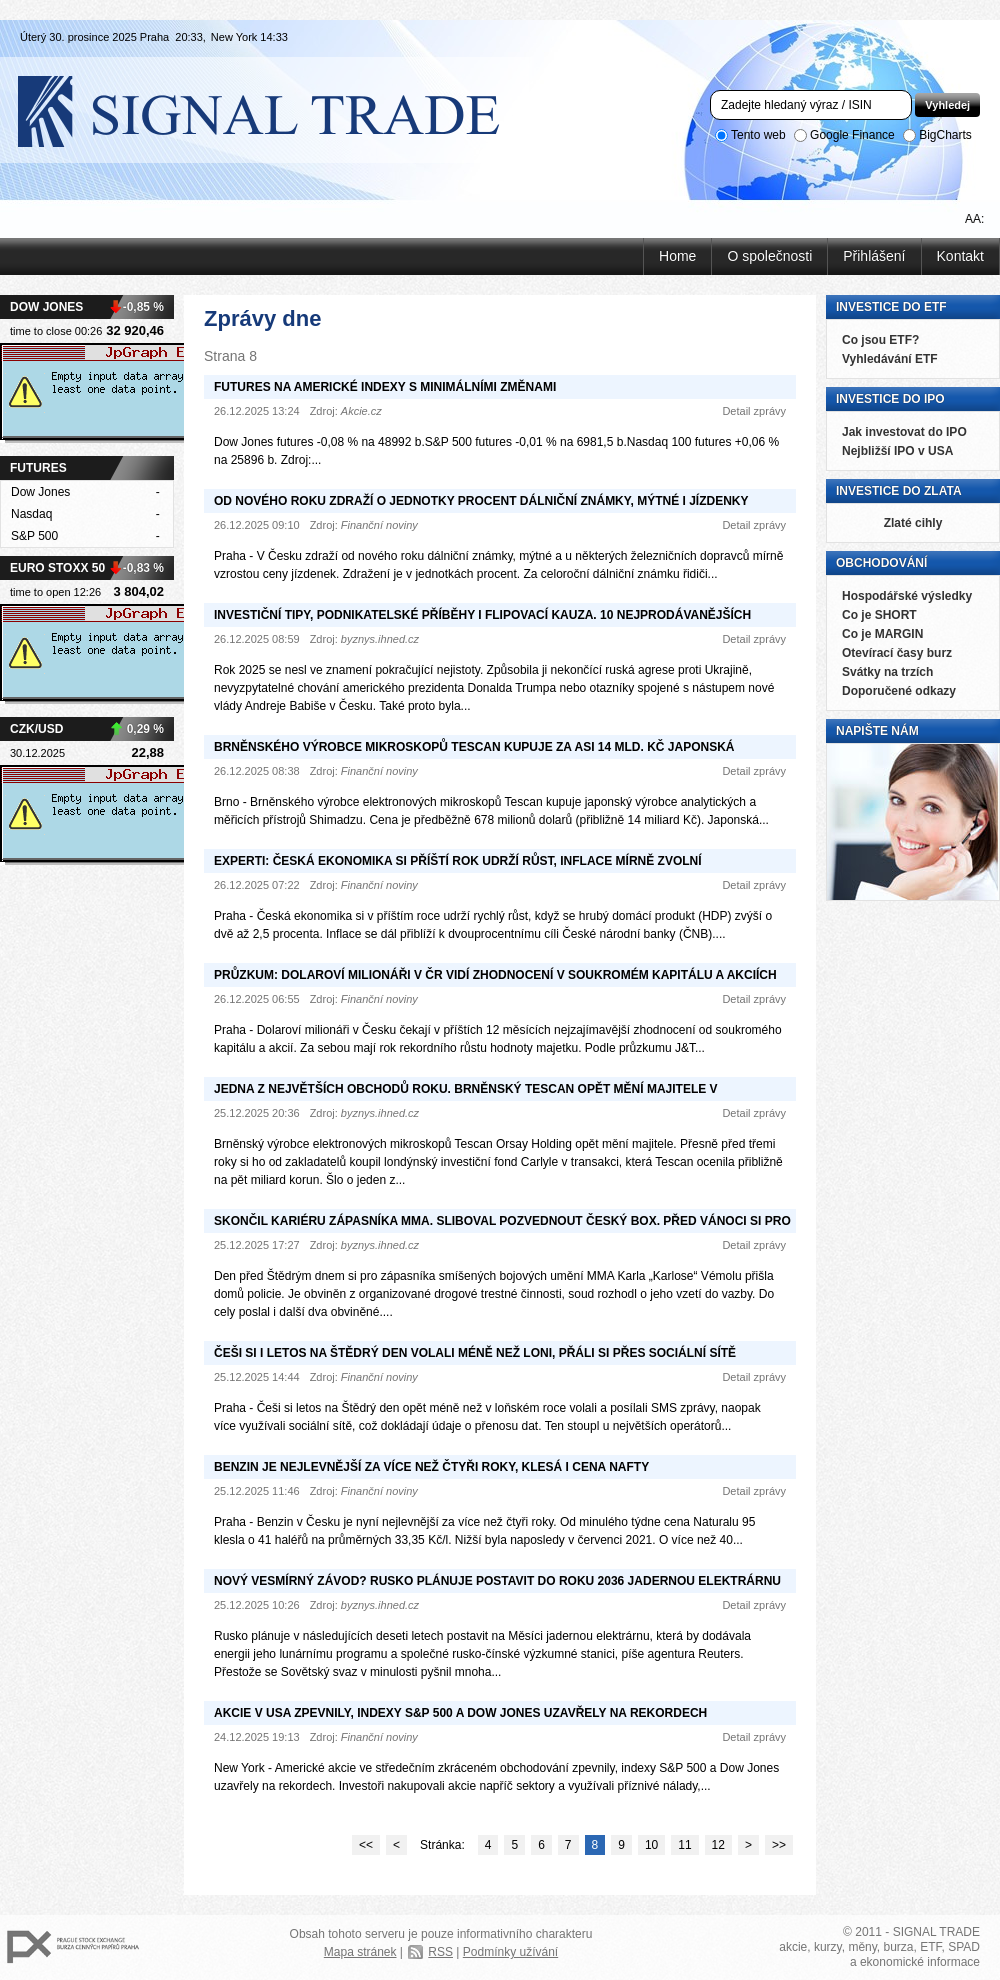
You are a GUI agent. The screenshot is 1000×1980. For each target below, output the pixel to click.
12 (718, 1845)
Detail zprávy (754, 411)
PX (73, 1947)
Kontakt (960, 256)
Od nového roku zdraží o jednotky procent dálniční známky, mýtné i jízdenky (481, 501)
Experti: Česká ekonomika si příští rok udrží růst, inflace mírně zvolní (458, 861)
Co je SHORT (879, 615)
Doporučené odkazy (899, 691)
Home (677, 256)
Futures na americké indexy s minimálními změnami (385, 387)
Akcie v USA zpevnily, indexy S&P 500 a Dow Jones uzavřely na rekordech (460, 1713)
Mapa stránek (360, 1952)
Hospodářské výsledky (907, 596)
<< (366, 1845)
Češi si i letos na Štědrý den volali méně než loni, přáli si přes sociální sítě (475, 1353)
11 (684, 1845)
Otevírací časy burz (897, 653)
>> (779, 1845)
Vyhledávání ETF (890, 359)
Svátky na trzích (887, 672)
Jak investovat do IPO (904, 432)
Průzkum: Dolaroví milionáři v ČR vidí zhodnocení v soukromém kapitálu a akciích (495, 975)
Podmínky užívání (510, 1952)
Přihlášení (874, 256)
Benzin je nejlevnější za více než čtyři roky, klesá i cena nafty (431, 1467)
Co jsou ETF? (880, 340)
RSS (440, 1952)
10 (651, 1845)
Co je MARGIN (882, 634)
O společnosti (769, 256)
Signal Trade (275, 110)
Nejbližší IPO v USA (897, 451)
